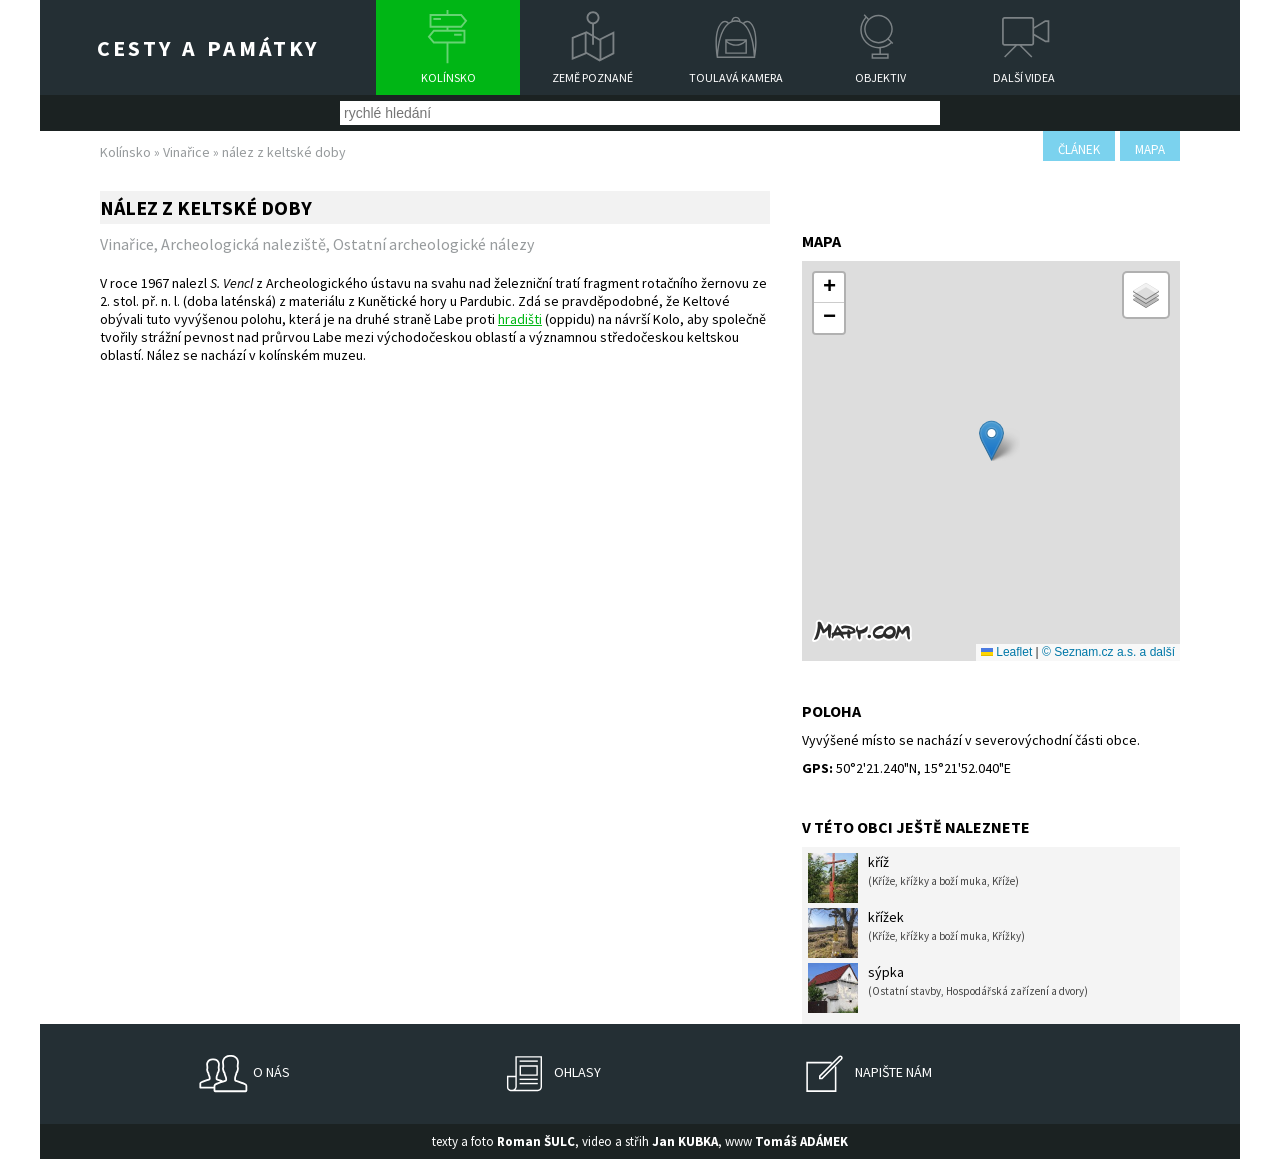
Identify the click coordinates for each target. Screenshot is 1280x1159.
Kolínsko (448, 77)
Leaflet (1006, 652)
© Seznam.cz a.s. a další (1108, 652)
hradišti (520, 319)
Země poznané (592, 77)
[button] (991, 440)
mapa (1150, 149)
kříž (913, 878)
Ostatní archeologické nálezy (433, 244)
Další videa (1024, 77)
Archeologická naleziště (243, 244)
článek (1079, 149)
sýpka (948, 988)
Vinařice (186, 152)
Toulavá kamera (736, 77)
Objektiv (880, 77)
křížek (916, 933)
